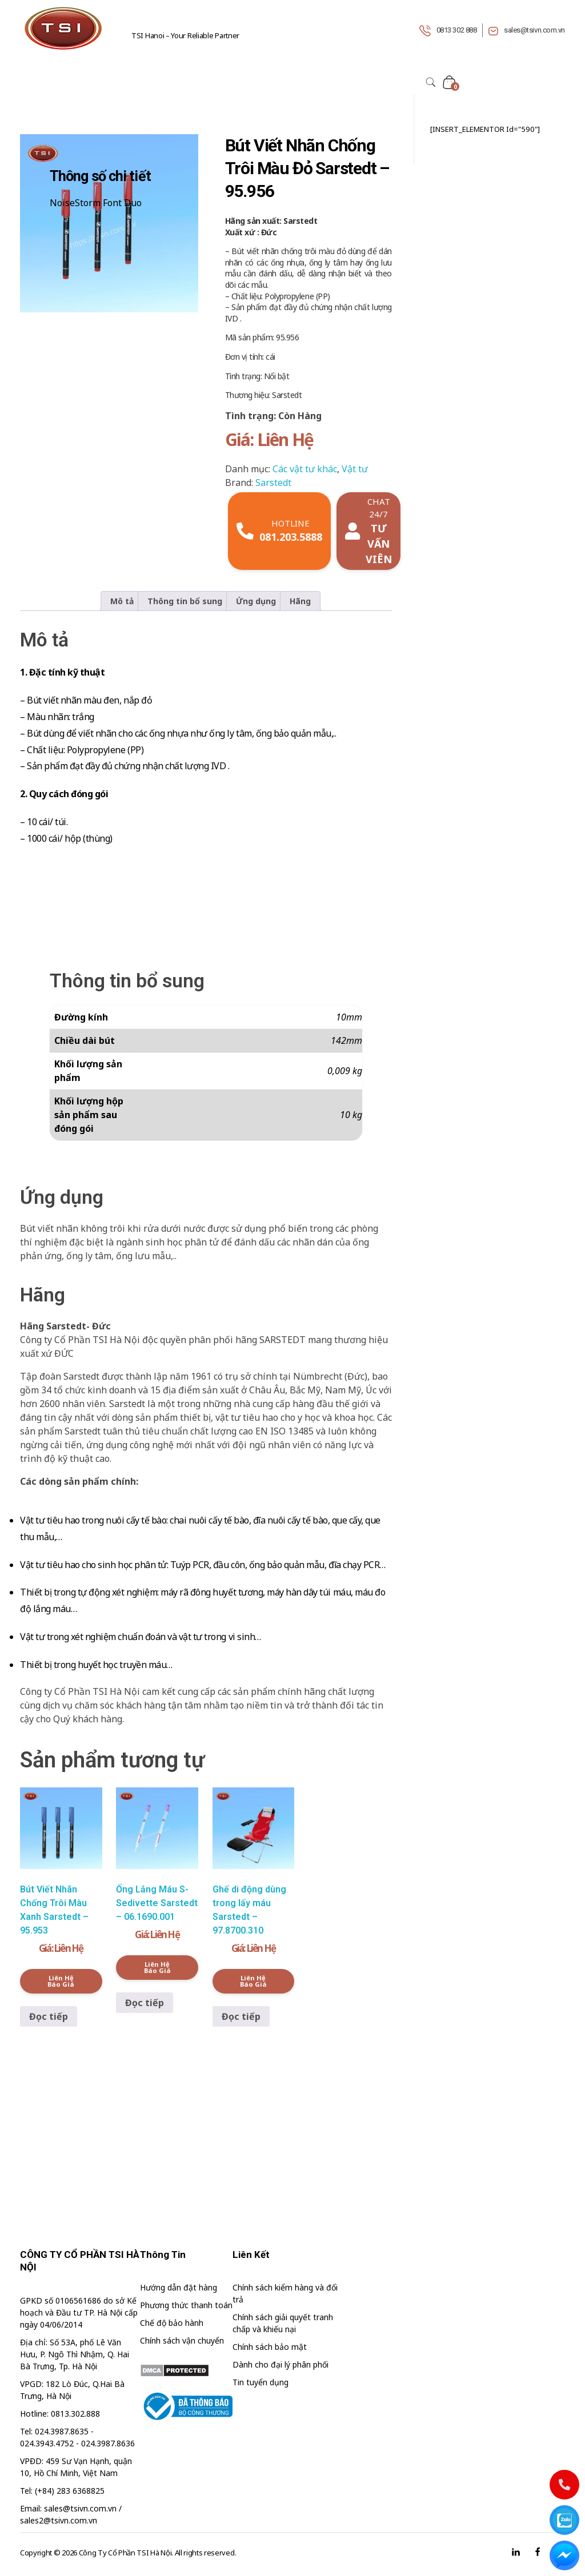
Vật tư (355, 469)
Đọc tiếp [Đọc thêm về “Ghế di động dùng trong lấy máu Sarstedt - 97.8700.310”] (241, 2016)
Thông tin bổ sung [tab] (184, 601)
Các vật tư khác (305, 469)
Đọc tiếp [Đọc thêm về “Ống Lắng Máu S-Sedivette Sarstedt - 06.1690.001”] (144, 2002)
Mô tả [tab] (122, 601)
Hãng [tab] (300, 601)
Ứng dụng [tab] (256, 601)
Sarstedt (273, 482)
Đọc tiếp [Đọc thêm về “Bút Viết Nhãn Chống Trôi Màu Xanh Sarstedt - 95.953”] (48, 2016)
